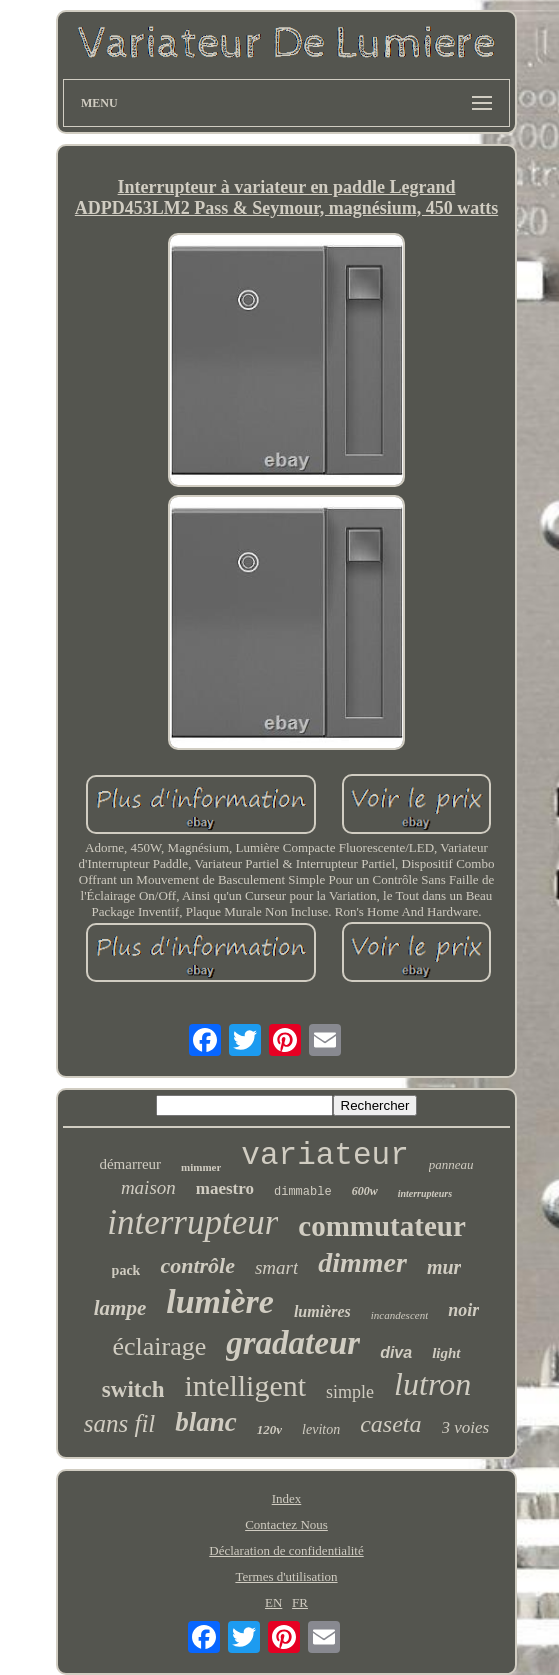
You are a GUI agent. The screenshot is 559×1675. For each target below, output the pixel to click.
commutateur (382, 1226)
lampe (120, 1308)
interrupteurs (425, 1193)
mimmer (201, 1167)
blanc (206, 1422)
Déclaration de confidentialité (286, 1550)
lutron (432, 1384)
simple (350, 1392)
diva (396, 1352)
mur (444, 1267)
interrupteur (192, 1222)
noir (463, 1310)
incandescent (399, 1315)
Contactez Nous (286, 1524)
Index (287, 1498)
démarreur (130, 1164)
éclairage (159, 1346)
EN (273, 1602)
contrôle (197, 1265)
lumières (322, 1311)
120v (269, 1429)
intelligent (245, 1385)
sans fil (120, 1423)
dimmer (362, 1262)
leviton (321, 1429)
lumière (220, 1301)
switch (133, 1389)
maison (148, 1187)
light (446, 1353)
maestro (225, 1188)
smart (276, 1267)
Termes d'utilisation (286, 1576)
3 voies (466, 1427)
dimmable (303, 1192)
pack (126, 1270)
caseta (390, 1424)
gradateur (293, 1343)
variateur (324, 1155)
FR (300, 1602)
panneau (451, 1164)
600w (365, 1191)
